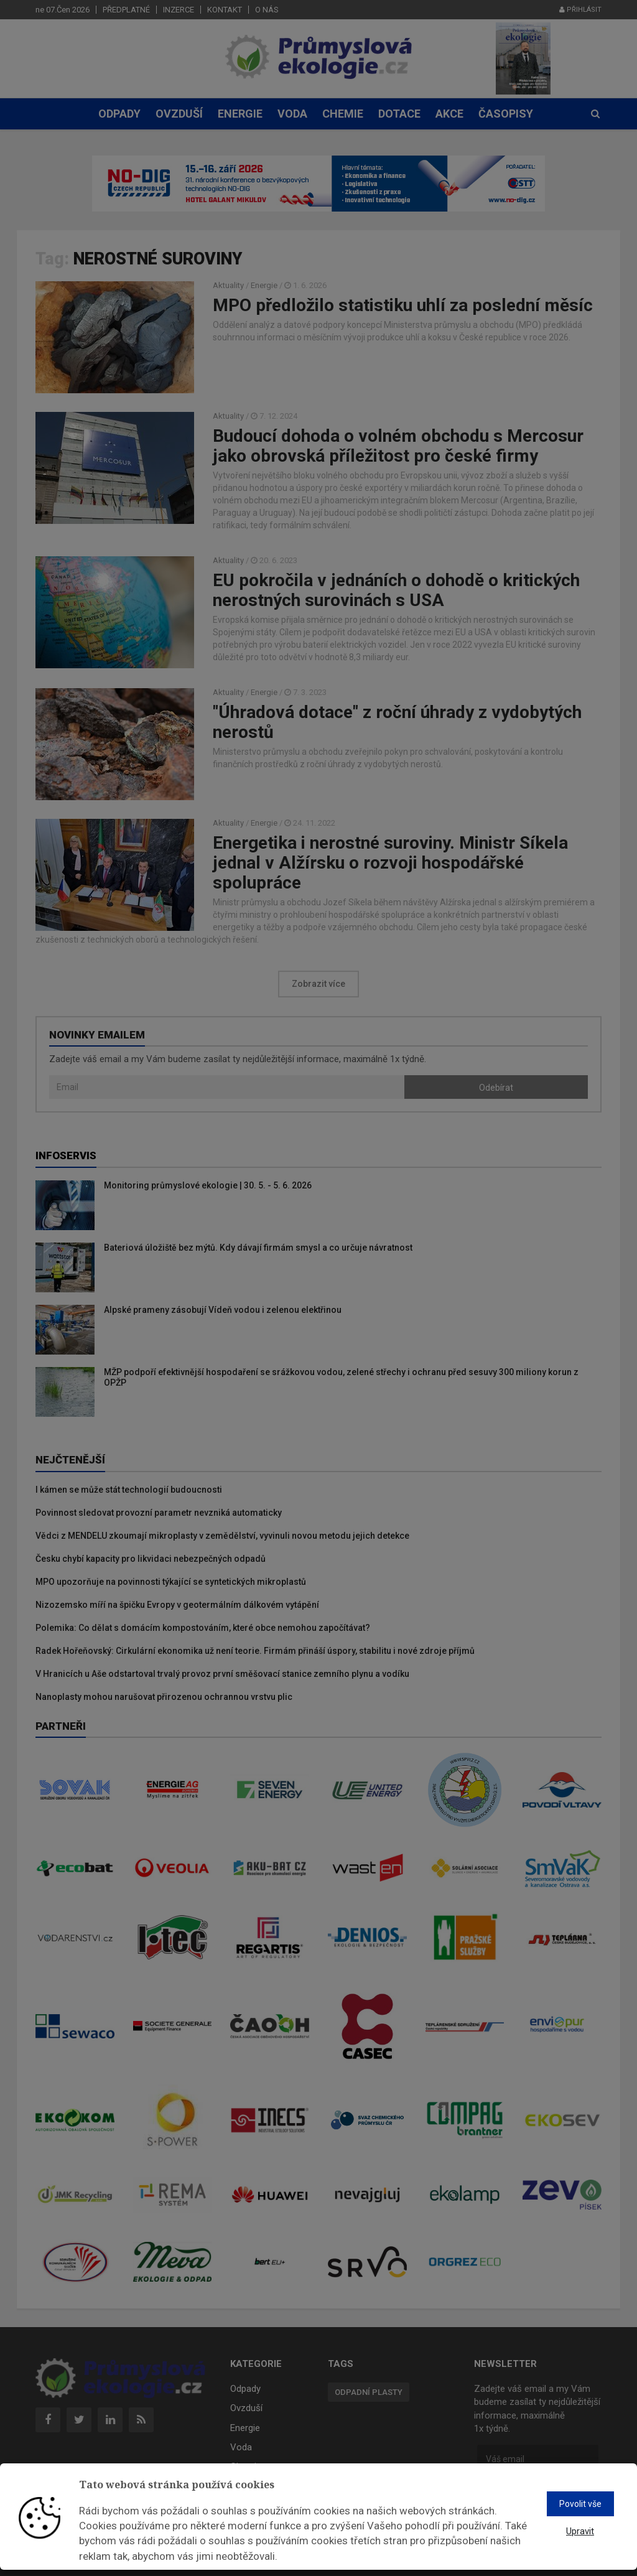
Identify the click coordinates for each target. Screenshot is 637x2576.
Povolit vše (580, 2504)
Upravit (580, 2531)
